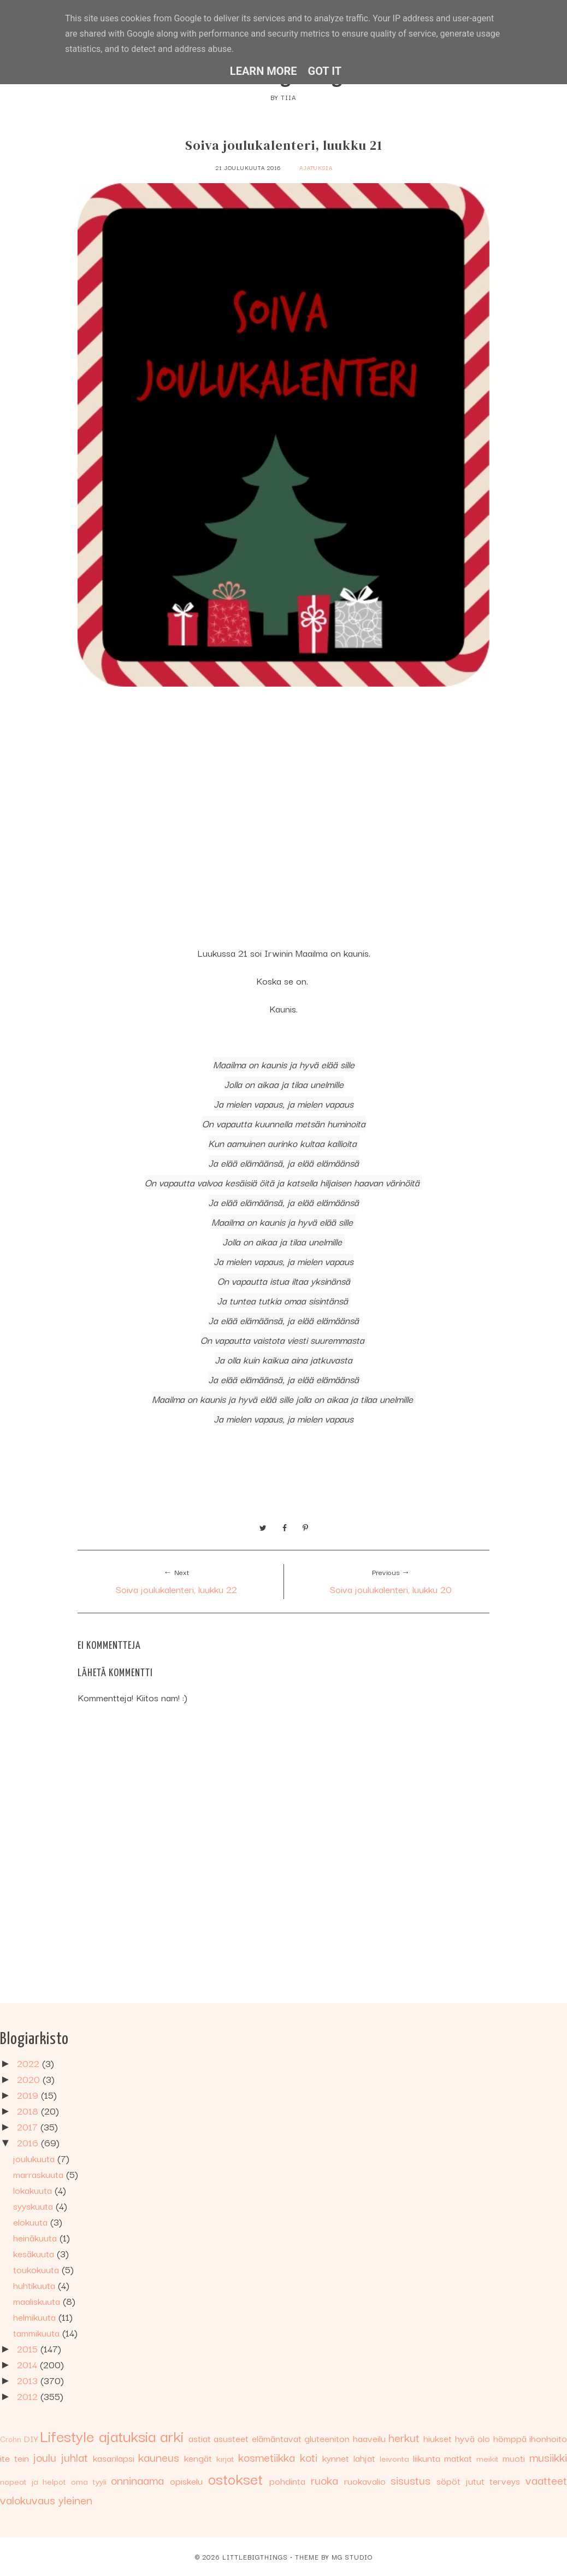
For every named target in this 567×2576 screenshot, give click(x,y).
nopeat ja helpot (33, 2480)
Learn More (263, 71)
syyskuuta (34, 2205)
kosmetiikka (266, 2457)
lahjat (364, 2457)
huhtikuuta (35, 2285)
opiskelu (186, 2480)
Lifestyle (67, 2435)
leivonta (394, 2457)
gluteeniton (327, 2438)
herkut (404, 2437)
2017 (28, 2126)
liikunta (426, 2457)
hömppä (510, 2438)
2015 (28, 2348)
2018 (29, 2110)
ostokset (235, 2478)
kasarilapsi (113, 2457)
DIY (31, 2438)
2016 (29, 2142)
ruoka (324, 2480)
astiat (199, 2438)
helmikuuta (35, 2316)
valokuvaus (27, 2499)
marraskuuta (39, 2174)
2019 (29, 2094)
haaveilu (369, 2438)
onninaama (137, 2480)
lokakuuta (34, 2189)
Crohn (10, 2439)
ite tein (14, 2457)
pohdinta (287, 2480)
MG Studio (352, 2556)
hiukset (437, 2438)
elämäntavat (277, 2438)
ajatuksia (316, 167)
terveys (504, 2480)
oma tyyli (89, 2480)
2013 (28, 2380)
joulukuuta (35, 2158)
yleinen (75, 2499)
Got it (325, 71)
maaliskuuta (38, 2300)
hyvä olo (473, 2438)
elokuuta (31, 2221)
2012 (28, 2395)
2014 (28, 2364)
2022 (29, 2063)
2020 (30, 2078)
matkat (458, 2457)
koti (308, 2457)
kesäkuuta (35, 2253)
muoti (514, 2457)
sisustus (410, 2480)
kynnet (335, 2457)
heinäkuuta (36, 2237)
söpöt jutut (460, 2480)
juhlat (74, 2457)
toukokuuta (37, 2269)
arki (172, 2435)
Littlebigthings (255, 2556)
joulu (44, 2457)
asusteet (231, 2438)
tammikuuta (37, 2332)
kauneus (158, 2457)
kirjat (225, 2457)
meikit (487, 2457)
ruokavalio (365, 2480)
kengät (198, 2457)
